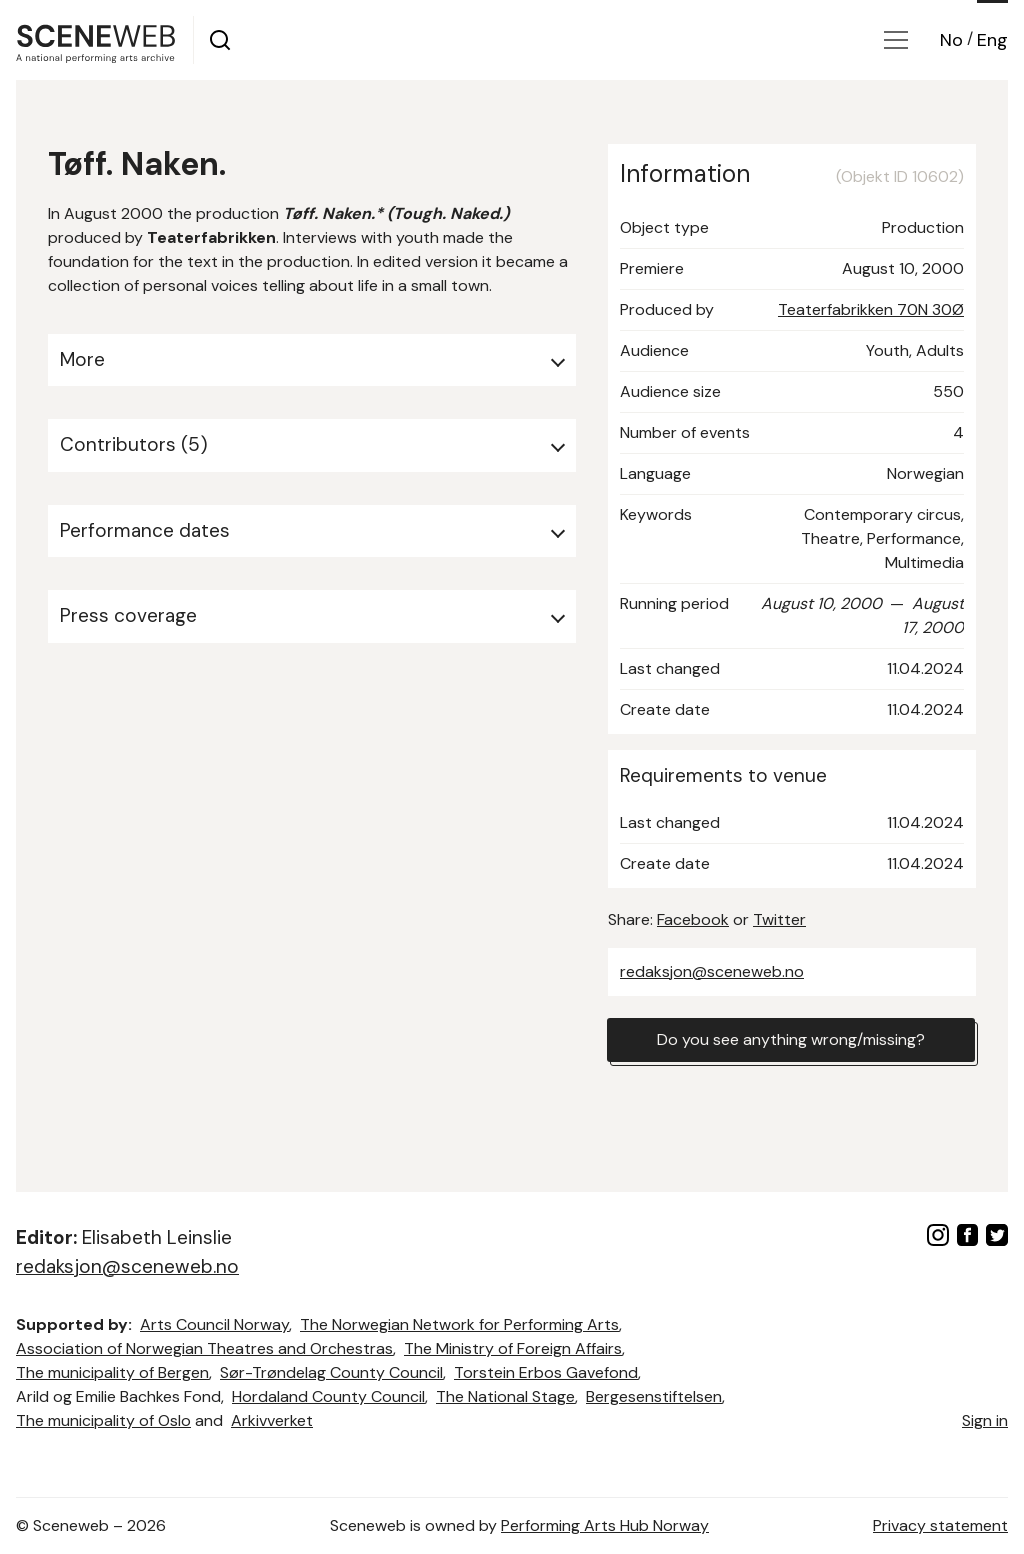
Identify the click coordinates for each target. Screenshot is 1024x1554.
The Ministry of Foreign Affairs (513, 1348)
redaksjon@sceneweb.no (712, 971)
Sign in (985, 1420)
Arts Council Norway (214, 1324)
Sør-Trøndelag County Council (331, 1372)
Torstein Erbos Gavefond (546, 1372)
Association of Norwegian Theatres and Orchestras (204, 1348)
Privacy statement (940, 1525)
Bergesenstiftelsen (654, 1396)
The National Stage (505, 1396)
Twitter (779, 919)
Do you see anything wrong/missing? (791, 1039)
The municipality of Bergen (112, 1372)
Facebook (693, 919)
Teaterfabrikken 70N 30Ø (871, 309)
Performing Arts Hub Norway (605, 1525)
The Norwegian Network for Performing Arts (459, 1324)
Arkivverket (272, 1420)
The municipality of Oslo (103, 1420)
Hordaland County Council (328, 1396)
